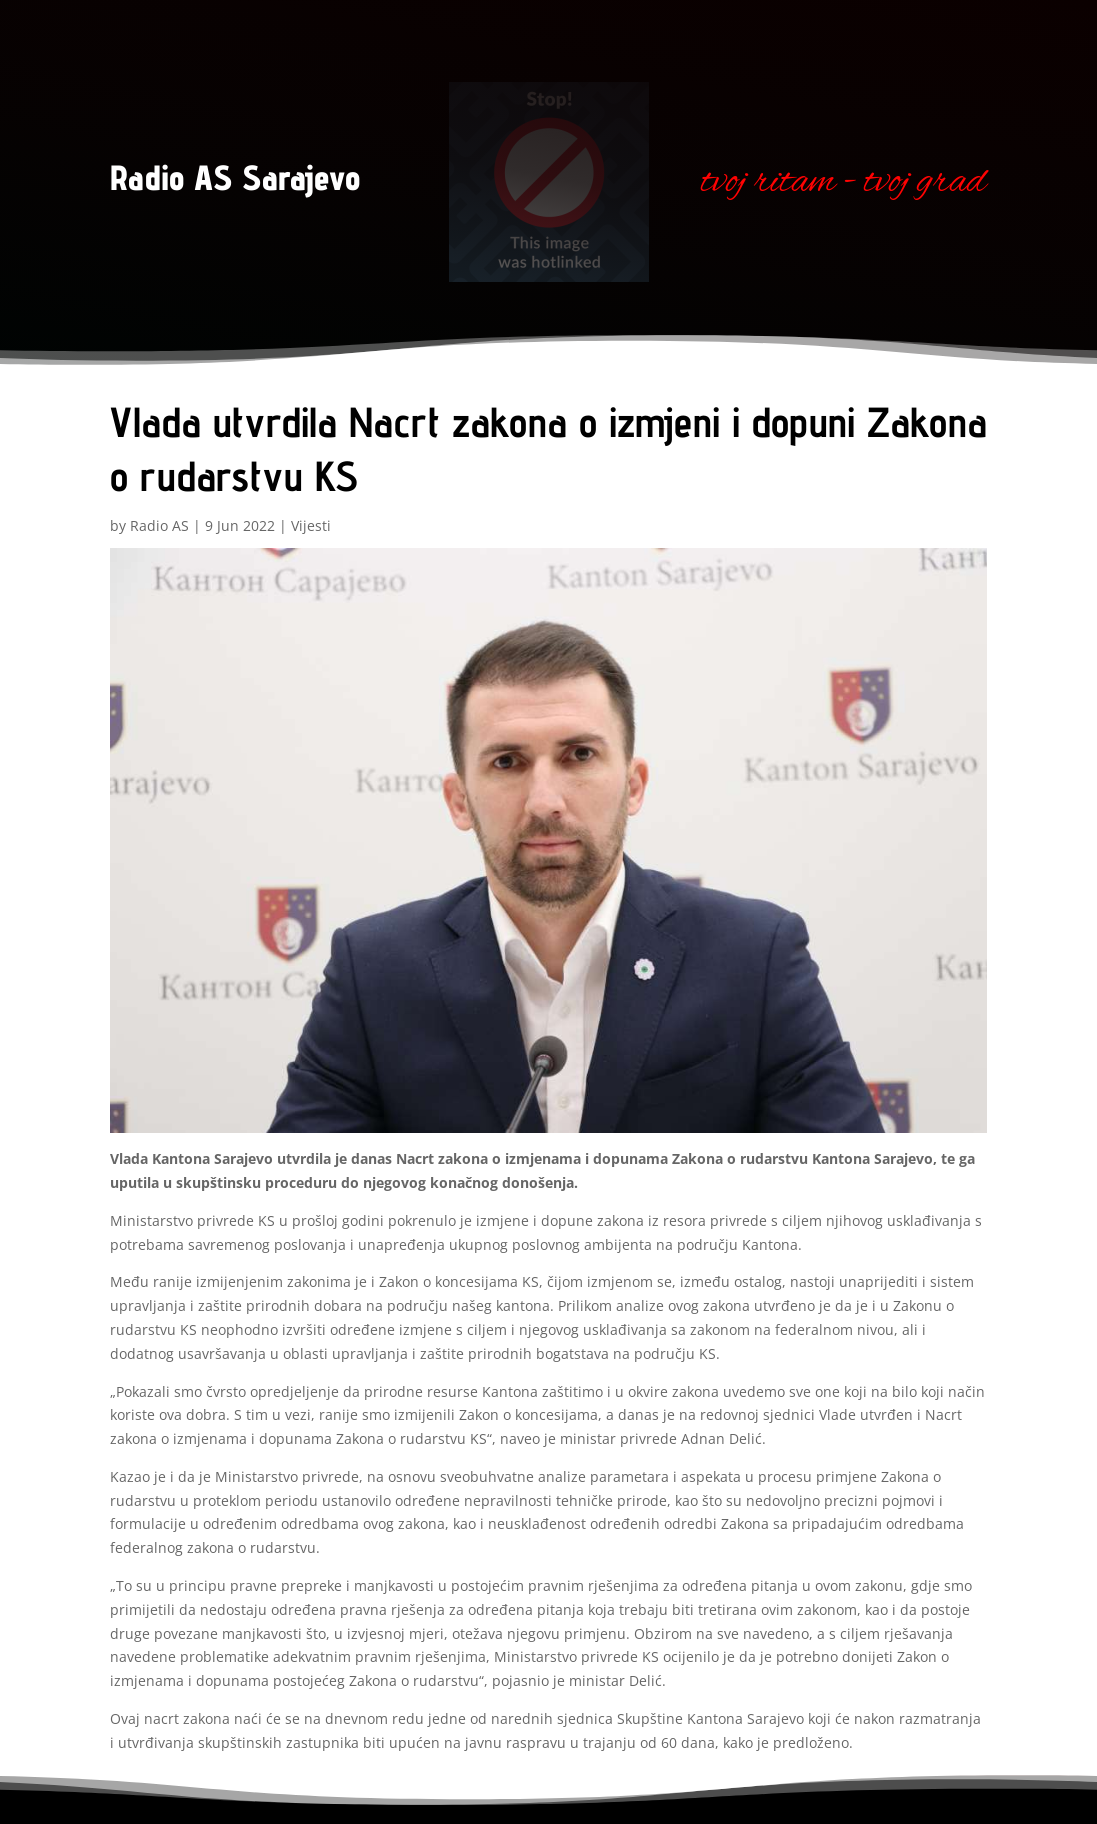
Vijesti (311, 525)
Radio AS (159, 525)
